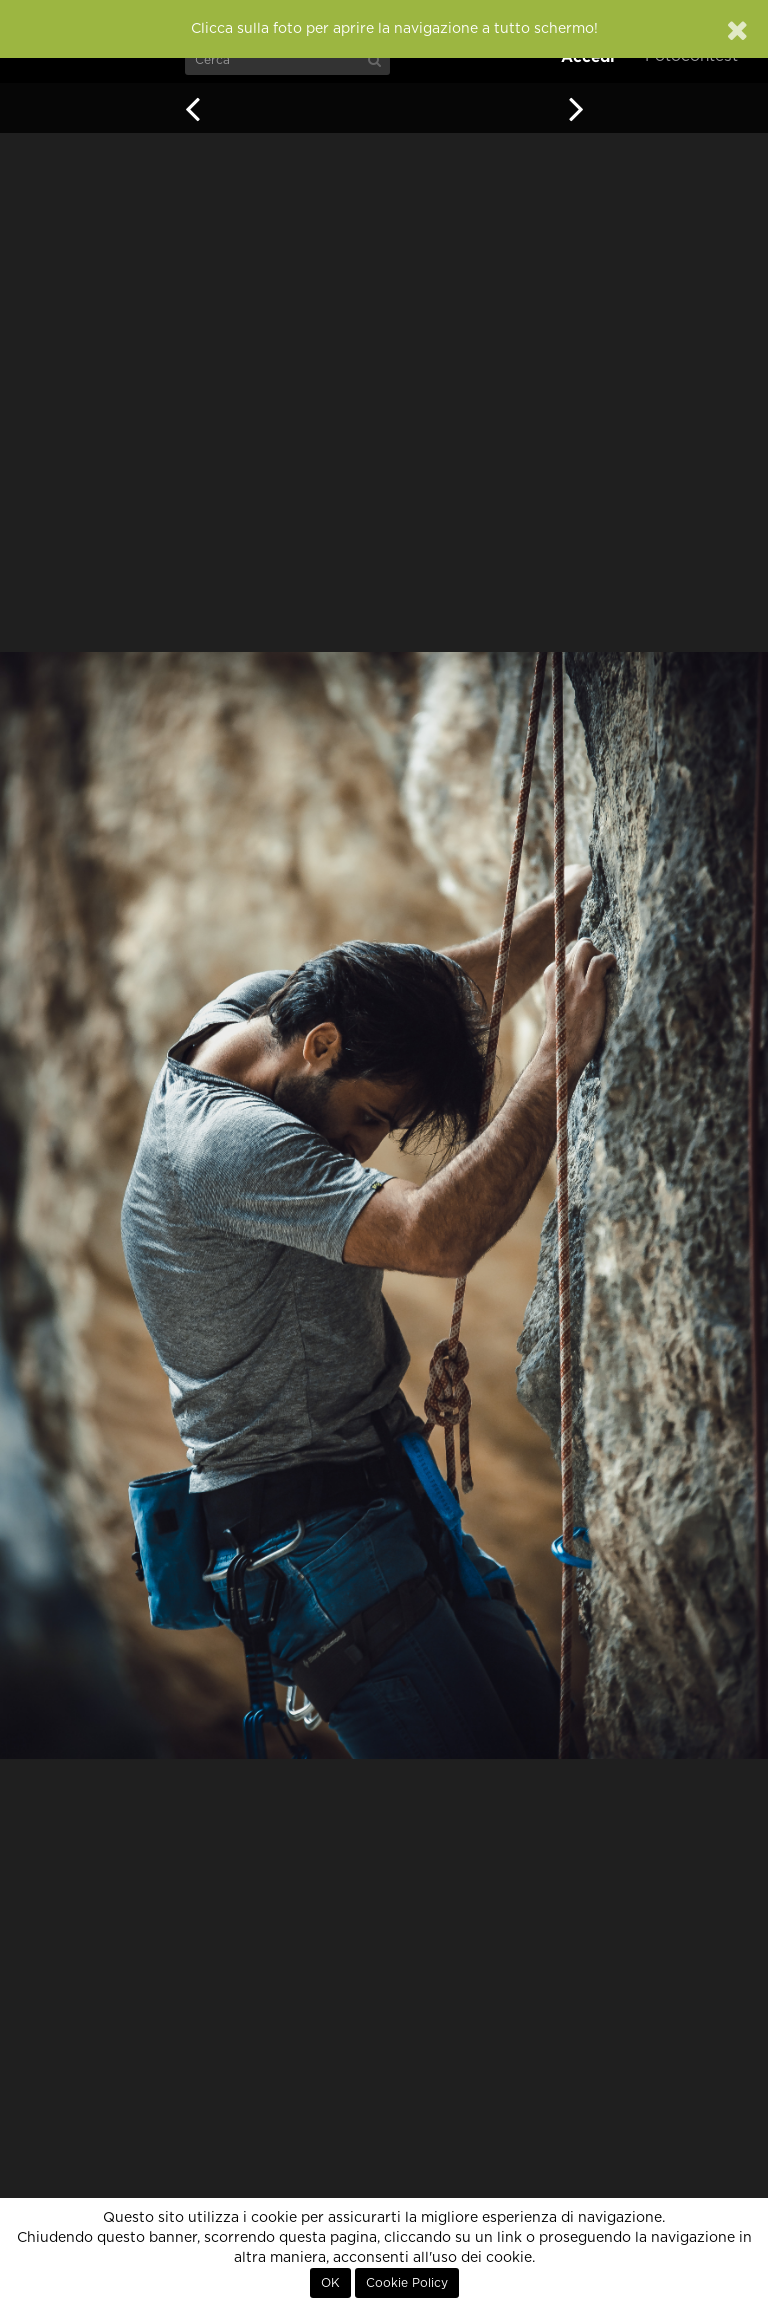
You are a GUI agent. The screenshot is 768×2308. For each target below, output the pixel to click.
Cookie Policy (407, 2283)
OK (330, 2283)
